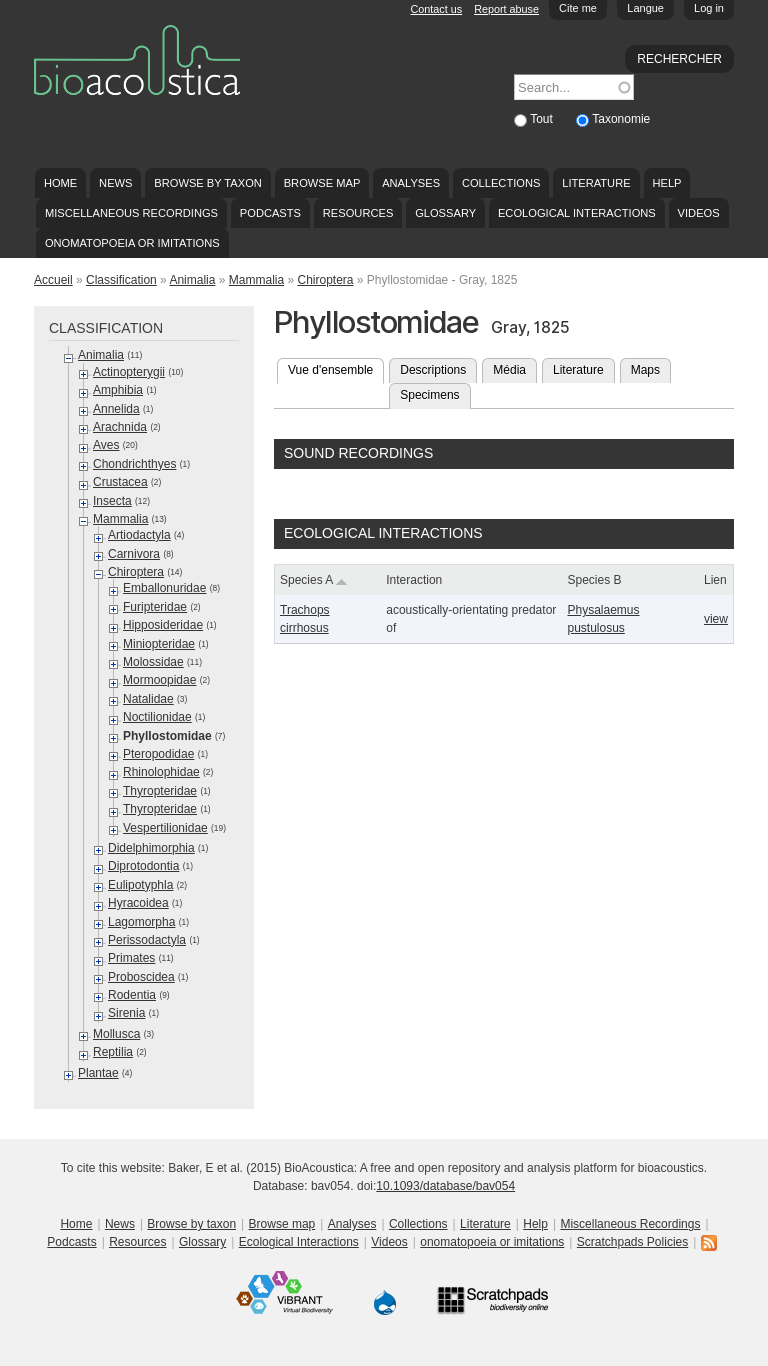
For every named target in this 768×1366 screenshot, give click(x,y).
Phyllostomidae (167, 736)
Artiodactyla (139, 535)
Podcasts (270, 213)
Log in (709, 8)
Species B (594, 580)
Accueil (53, 280)
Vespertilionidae (165, 828)
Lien (715, 580)
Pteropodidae (158, 754)
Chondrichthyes (134, 464)
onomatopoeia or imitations (132, 243)
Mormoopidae (159, 680)
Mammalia (256, 280)
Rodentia (132, 995)
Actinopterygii (129, 372)
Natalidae (148, 699)
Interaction (414, 580)
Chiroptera (325, 280)
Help (666, 183)
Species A (314, 580)
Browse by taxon (208, 183)
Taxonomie (621, 119)
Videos (699, 213)
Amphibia (118, 390)
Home (60, 183)
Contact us (437, 9)
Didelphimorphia (151, 848)
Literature (596, 183)
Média (509, 370)
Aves (106, 445)
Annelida (116, 409)
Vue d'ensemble (336, 368)
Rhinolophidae (161, 772)
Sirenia (126, 1013)
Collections (501, 183)
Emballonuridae (164, 588)
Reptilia (113, 1052)
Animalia (192, 280)
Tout (543, 119)
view (716, 619)
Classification (121, 280)
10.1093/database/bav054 (445, 1186)
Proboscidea (141, 977)
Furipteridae (155, 607)
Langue (645, 8)
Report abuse (506, 9)
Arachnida (120, 427)
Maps (645, 370)
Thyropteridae (160, 791)
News (115, 183)
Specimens (429, 395)
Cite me (578, 8)
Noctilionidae (157, 717)
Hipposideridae (163, 625)
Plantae (98, 1073)
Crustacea (120, 482)
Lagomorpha (141, 922)
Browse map (322, 183)
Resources (358, 213)
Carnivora (134, 554)
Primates (131, 958)
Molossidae (153, 662)
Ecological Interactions (577, 213)
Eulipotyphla (140, 885)
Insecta (112, 501)
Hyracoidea (138, 903)
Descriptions (433, 370)
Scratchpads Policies (632, 1242)
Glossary (445, 213)
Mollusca (116, 1034)
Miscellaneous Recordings (131, 213)
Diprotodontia (143, 866)
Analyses (411, 183)
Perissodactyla (147, 940)
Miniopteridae (159, 644)
